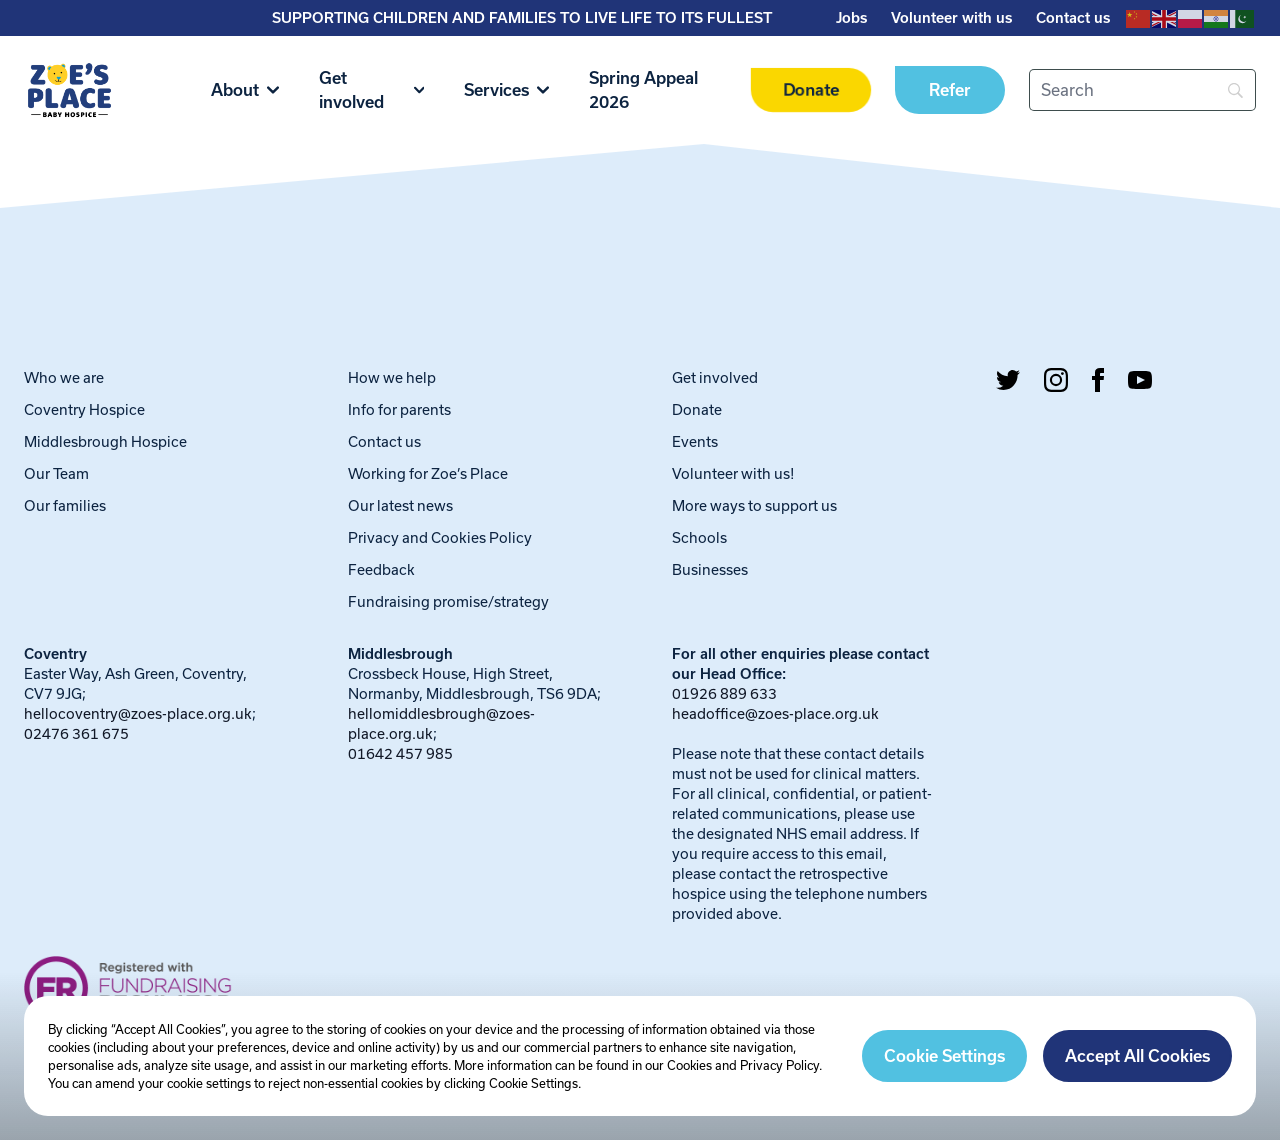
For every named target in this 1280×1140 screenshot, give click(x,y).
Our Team (56, 473)
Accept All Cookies (1137, 1056)
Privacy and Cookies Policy (440, 537)
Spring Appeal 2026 (643, 90)
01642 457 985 (400, 753)
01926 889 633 (724, 693)
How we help (392, 377)
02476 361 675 (76, 733)
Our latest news (400, 505)
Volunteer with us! (733, 473)
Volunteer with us (951, 18)
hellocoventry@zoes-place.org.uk (138, 713)
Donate (810, 90)
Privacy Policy (779, 1065)
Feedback (381, 569)
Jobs (851, 18)
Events (695, 441)
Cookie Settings (944, 1056)
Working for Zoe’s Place (428, 473)
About (245, 90)
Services (506, 90)
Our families (65, 505)
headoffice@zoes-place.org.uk (775, 713)
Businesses (710, 569)
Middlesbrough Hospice (105, 441)
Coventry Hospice (84, 409)
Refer (950, 90)
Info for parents (399, 409)
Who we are (64, 377)
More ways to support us (754, 505)
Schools (699, 537)
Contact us (1073, 18)
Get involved (371, 90)
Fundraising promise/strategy (448, 601)
